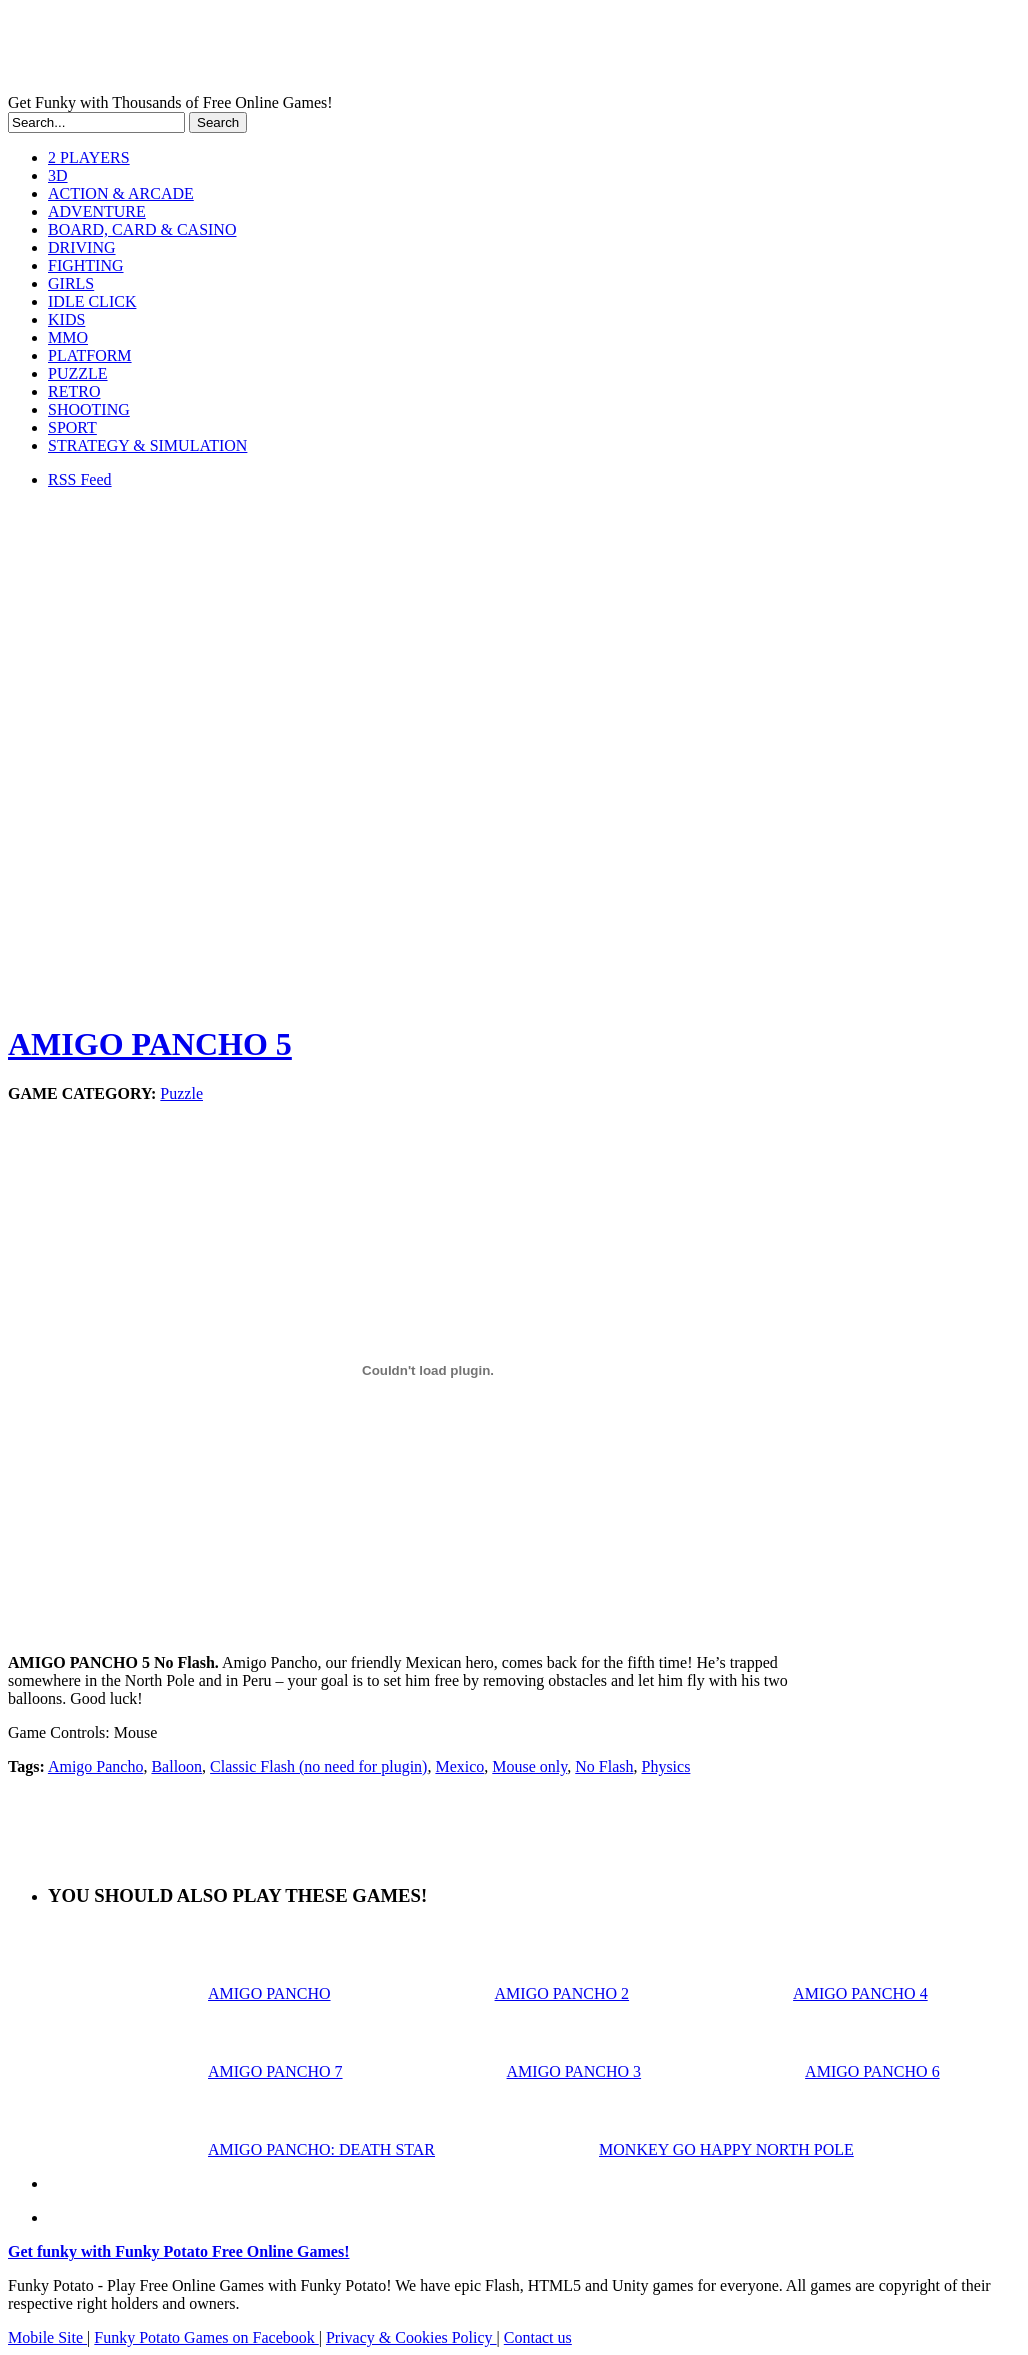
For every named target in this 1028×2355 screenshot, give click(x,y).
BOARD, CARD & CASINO (142, 229)
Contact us (538, 2337)
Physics (665, 1766)
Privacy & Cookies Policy (411, 2337)
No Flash (604, 1766)
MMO (68, 337)
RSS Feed (80, 479)
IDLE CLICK (92, 301)
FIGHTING (86, 265)
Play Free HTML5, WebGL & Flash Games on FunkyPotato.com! (348, 51)
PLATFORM (90, 355)
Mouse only (529, 1766)
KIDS (66, 319)
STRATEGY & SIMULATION (147, 445)
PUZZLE (78, 373)
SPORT (72, 427)
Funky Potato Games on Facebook (206, 2337)
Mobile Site (47, 2337)
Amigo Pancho (96, 1766)
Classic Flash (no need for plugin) (318, 1766)
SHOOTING (89, 409)
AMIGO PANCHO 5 (150, 1044)
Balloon (176, 1766)
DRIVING (82, 247)
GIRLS (71, 283)
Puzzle (181, 1093)
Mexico (459, 1766)
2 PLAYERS (89, 157)
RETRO (74, 391)
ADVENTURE (97, 211)
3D (58, 175)
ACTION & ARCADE (121, 193)
